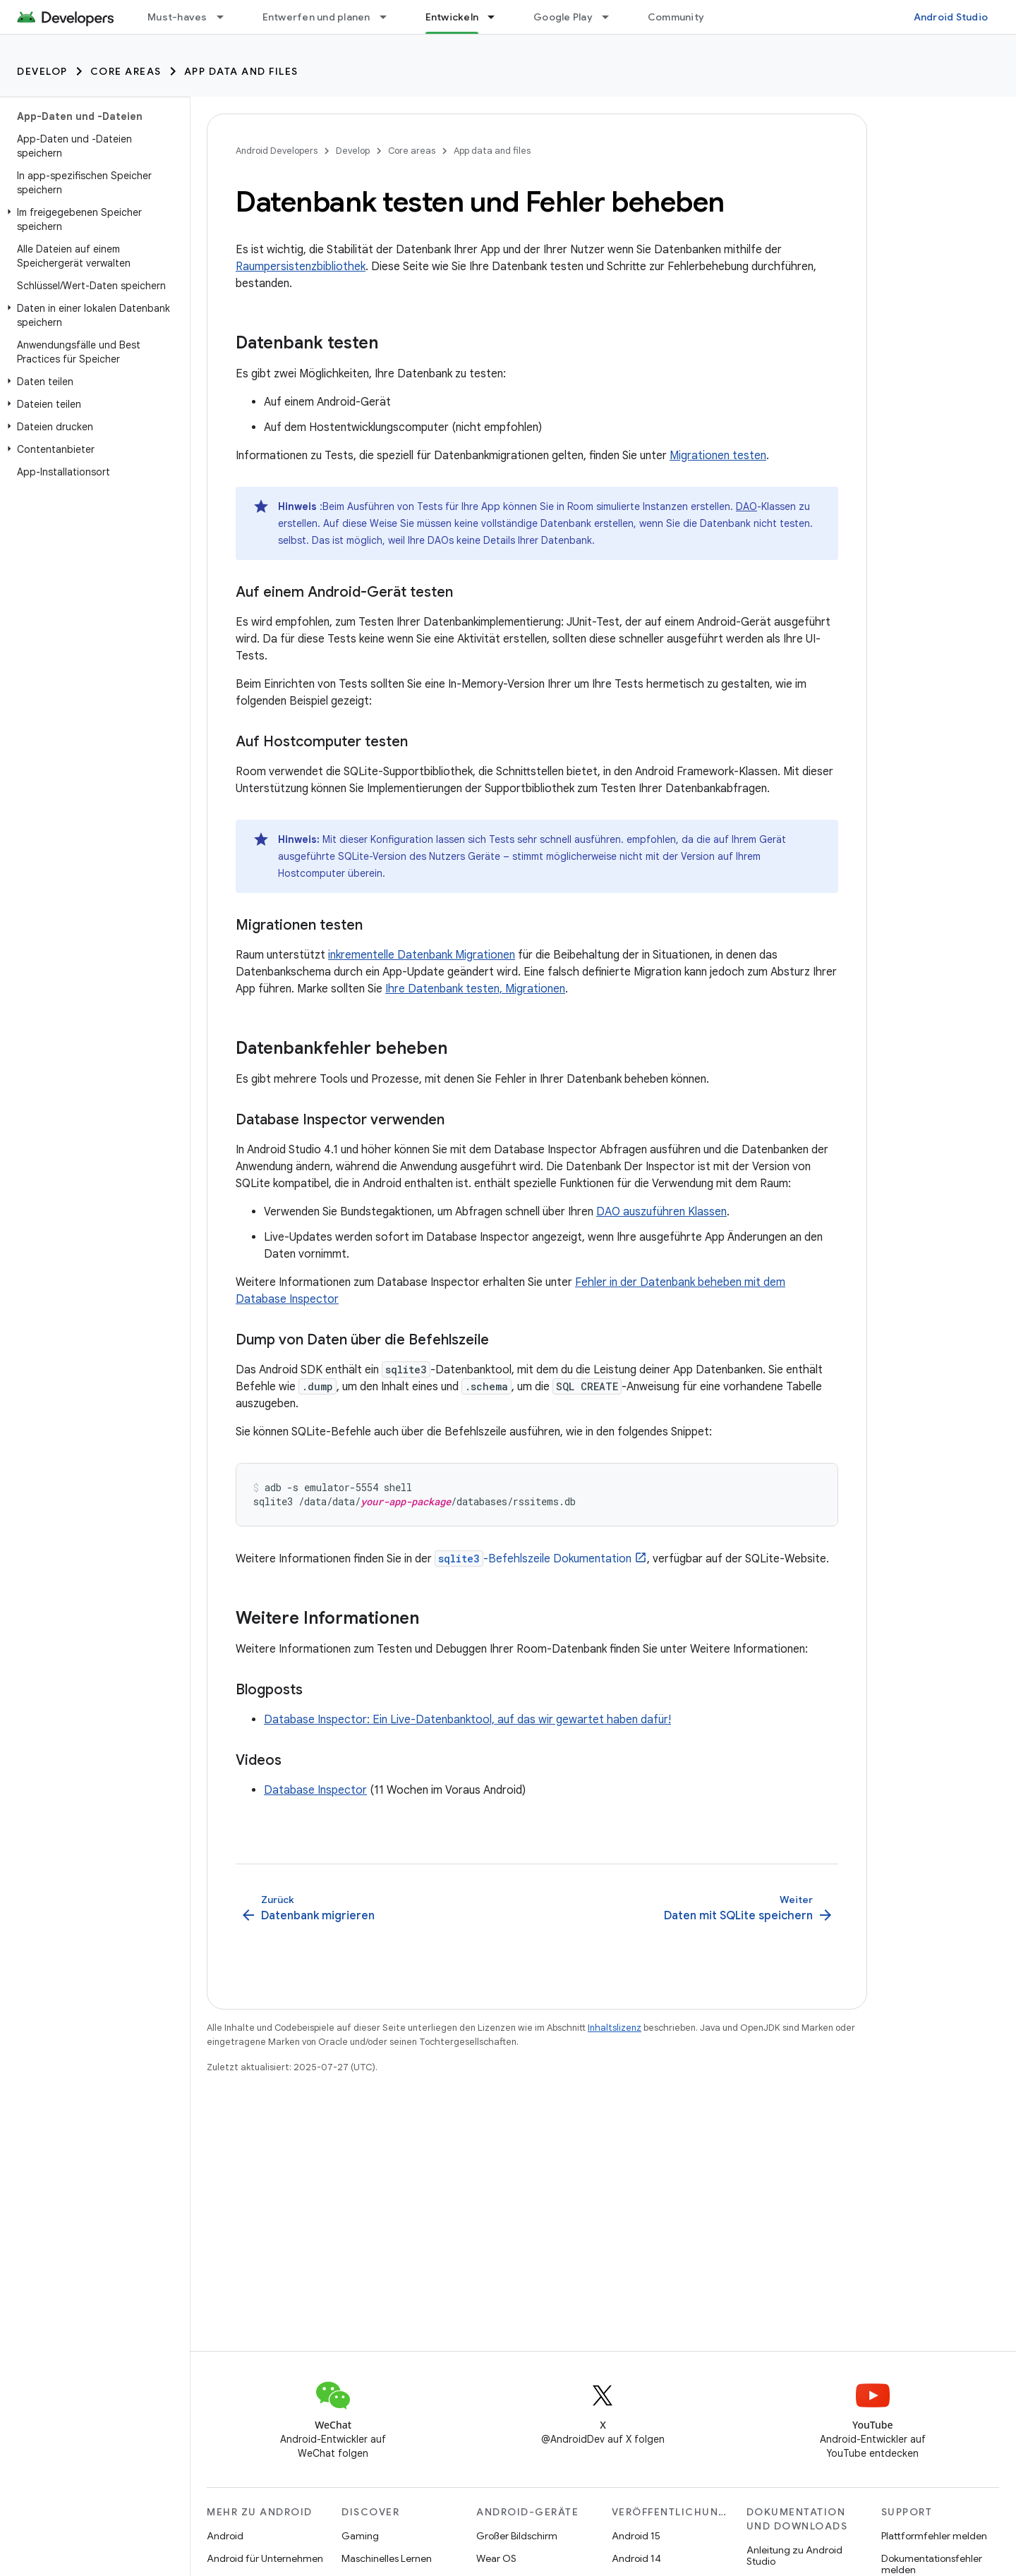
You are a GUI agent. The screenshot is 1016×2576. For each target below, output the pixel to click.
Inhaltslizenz (614, 2028)
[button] (92, 219)
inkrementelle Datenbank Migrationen (421, 955)
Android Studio (951, 17)
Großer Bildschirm (516, 2535)
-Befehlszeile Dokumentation (533, 1559)
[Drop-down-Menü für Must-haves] (226, 17)
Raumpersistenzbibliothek (300, 267)
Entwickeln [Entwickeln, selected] (452, 17)
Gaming (360, 2535)
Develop (42, 71)
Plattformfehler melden (934, 2535)
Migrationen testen (718, 456)
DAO (746, 506)
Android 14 (636, 2558)
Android (225, 2535)
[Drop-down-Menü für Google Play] (612, 17)
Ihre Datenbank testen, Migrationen (475, 989)
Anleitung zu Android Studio (794, 2556)
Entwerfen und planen (316, 17)
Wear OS (496, 2558)
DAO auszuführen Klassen (661, 1212)
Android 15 (636, 2535)
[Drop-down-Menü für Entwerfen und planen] (389, 17)
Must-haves (177, 17)
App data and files (241, 71)
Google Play (563, 17)
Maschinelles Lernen (386, 2558)
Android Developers (277, 151)
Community (676, 17)
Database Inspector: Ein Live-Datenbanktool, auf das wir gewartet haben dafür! (467, 1720)
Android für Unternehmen (265, 2558)
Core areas (126, 71)
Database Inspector (315, 1790)
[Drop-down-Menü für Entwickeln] (497, 17)
